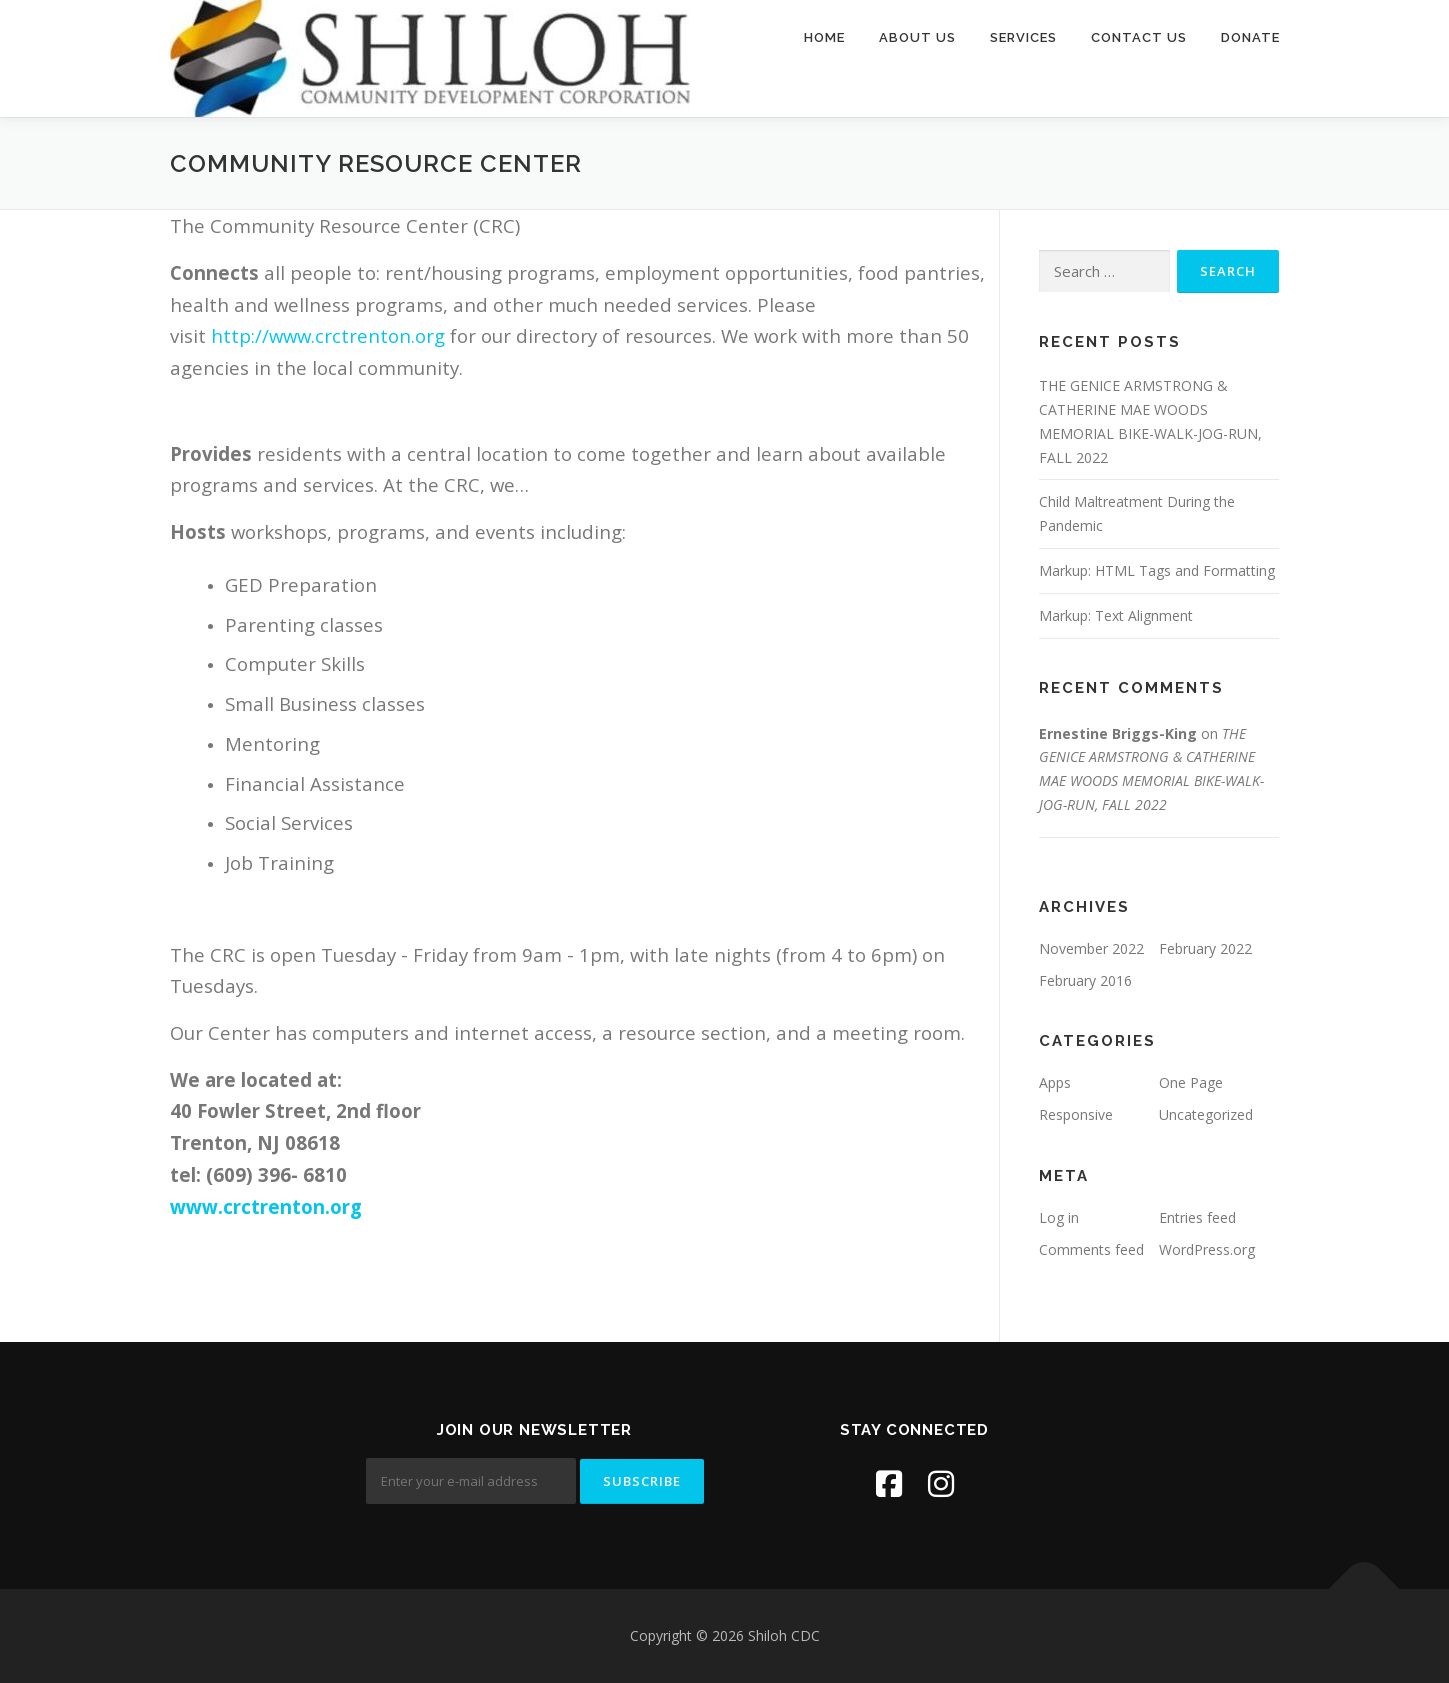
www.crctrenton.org (266, 1206)
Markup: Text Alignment (1116, 615)
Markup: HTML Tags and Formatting (1157, 570)
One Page (1191, 1082)
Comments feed (1091, 1249)
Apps (1055, 1082)
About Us (917, 37)
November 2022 (1091, 948)
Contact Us (1139, 37)
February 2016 (1085, 980)
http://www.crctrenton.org (328, 335)
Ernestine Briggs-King (1118, 733)
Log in (1059, 1217)
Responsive (1076, 1114)
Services (1023, 37)
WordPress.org (1207, 1249)
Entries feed (1197, 1217)
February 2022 (1205, 948)
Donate (1250, 37)
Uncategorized (1206, 1114)
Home (824, 37)
